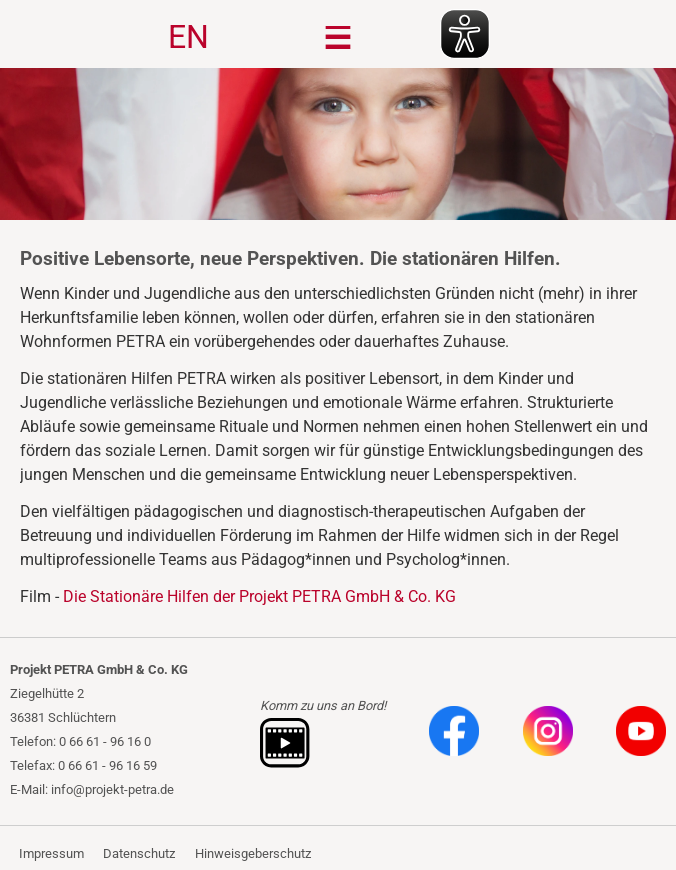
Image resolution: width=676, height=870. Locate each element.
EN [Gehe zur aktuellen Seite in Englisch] (188, 37)
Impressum (51, 853)
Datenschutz (139, 853)
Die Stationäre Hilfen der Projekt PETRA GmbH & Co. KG (259, 596)
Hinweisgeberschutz (253, 853)
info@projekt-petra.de (112, 789)
